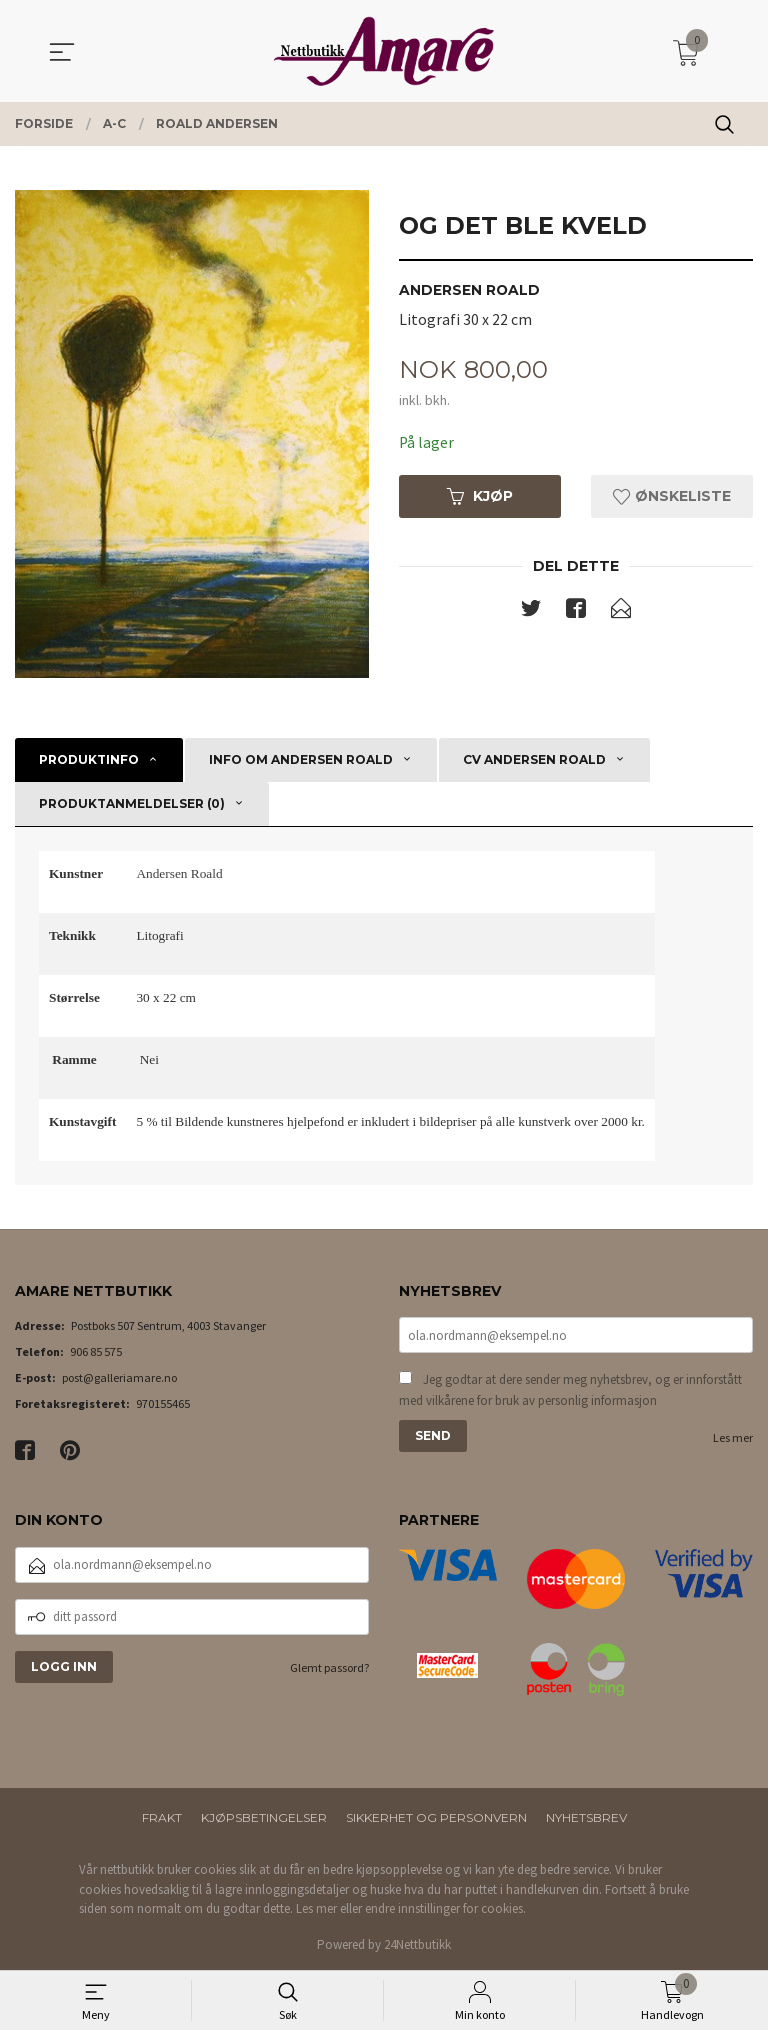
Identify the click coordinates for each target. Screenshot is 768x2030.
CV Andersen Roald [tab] (534, 759)
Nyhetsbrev (586, 1817)
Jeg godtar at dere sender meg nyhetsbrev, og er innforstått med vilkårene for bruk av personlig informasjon (570, 1391)
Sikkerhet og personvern (436, 1817)
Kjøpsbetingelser (264, 1817)
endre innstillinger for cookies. (445, 1908)
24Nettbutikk (417, 1944)
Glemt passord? (329, 1667)
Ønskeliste (672, 497)
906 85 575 (96, 1351)
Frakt (162, 1817)
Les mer (733, 1439)
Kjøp (480, 497)
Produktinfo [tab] (89, 759)
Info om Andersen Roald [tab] (301, 759)
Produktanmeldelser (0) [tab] (132, 803)
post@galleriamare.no (119, 1377)
